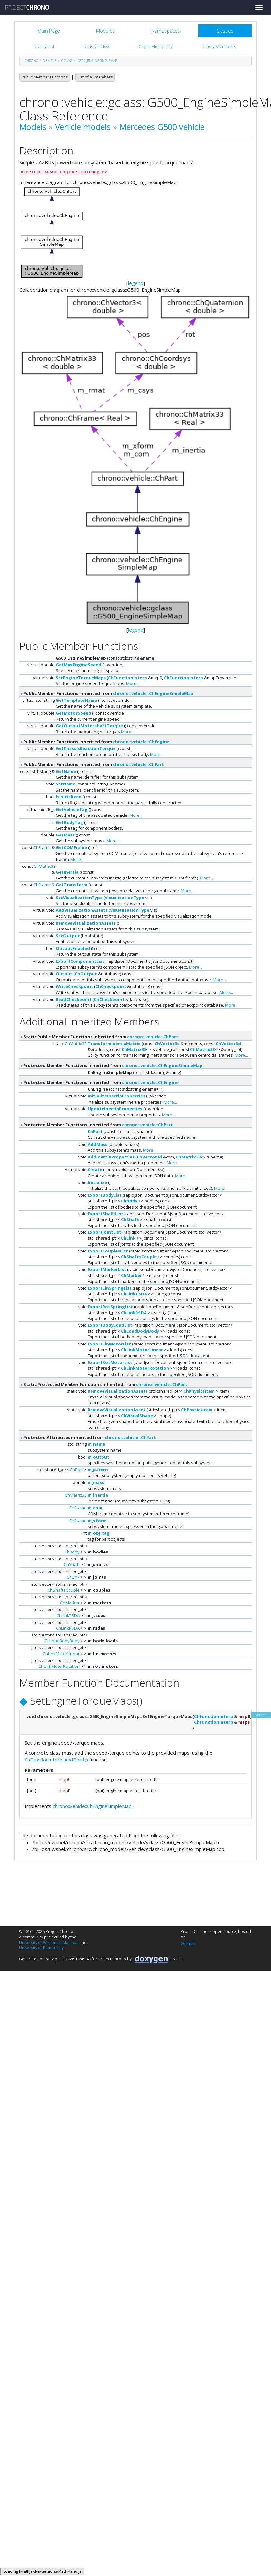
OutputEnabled (73, 948)
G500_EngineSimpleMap (97, 60)
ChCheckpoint (110, 986)
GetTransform (71, 885)
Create (95, 1169)
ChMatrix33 (45, 866)
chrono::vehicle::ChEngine (141, 741)
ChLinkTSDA (134, 1294)
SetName (65, 784)
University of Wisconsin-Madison (49, 1942)
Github (188, 1943)
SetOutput (68, 936)
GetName (66, 771)
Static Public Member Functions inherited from (98, 1037)
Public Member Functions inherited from (106, 693)
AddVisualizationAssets (82, 910)
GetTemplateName (76, 700)
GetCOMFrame (71, 847)
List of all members (95, 77)
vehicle (49, 60)
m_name (96, 1444)
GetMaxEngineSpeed (78, 665)
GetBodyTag (69, 822)
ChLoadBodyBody (140, 1331)
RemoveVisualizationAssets (86, 923)
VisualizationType (124, 897)
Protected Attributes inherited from (87, 1437)
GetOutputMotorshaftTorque (89, 726)
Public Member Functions (45, 77)
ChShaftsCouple (139, 1257)
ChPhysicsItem (199, 1391)
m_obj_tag (99, 1533)
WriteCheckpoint (74, 986)
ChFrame (42, 847)
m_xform (97, 1520)
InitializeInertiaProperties (116, 1096)
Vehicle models (83, 126)
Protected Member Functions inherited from (110, 1065)
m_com (95, 1508)
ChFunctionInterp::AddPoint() (56, 1759)
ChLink (128, 1238)
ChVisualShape (137, 1415)
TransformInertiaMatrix (114, 1043)
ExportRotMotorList (110, 1362)
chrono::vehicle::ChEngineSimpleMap (153, 693)
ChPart (95, 1131)
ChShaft (130, 1219)
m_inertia (98, 1495)
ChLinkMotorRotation (145, 1368)
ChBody (129, 1201)
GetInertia (67, 872)
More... (132, 683)
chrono (31, 60)
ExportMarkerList (107, 1269)
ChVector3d (167, 1043)
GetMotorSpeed (73, 713)
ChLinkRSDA (134, 1312)
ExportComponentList (80, 961)
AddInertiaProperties (111, 1157)
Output (64, 974)
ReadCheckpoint (74, 999)
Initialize (97, 1182)
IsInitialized (68, 797)
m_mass (96, 1482)
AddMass (97, 1144)
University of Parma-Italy (41, 1947)
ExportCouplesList (108, 1251)
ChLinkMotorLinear (142, 1350)
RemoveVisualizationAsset (117, 1410)
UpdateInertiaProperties (115, 1109)
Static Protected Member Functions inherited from (103, 1384)
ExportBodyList (105, 1195)
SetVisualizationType (79, 897)
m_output (98, 1457)
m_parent (98, 1469)
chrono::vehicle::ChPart (138, 764)
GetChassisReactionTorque (85, 748)
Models (32, 126)
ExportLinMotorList (109, 1344)
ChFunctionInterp (127, 677)
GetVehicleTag (72, 809)
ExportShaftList (105, 1214)
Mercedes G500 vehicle (161, 126)
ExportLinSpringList (110, 1288)
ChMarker (131, 1275)
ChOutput (86, 974)
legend (135, 283)
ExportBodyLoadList (110, 1325)
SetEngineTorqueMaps (81, 677)
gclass (66, 60)
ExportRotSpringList (110, 1307)
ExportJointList (104, 1232)
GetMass (65, 835)
